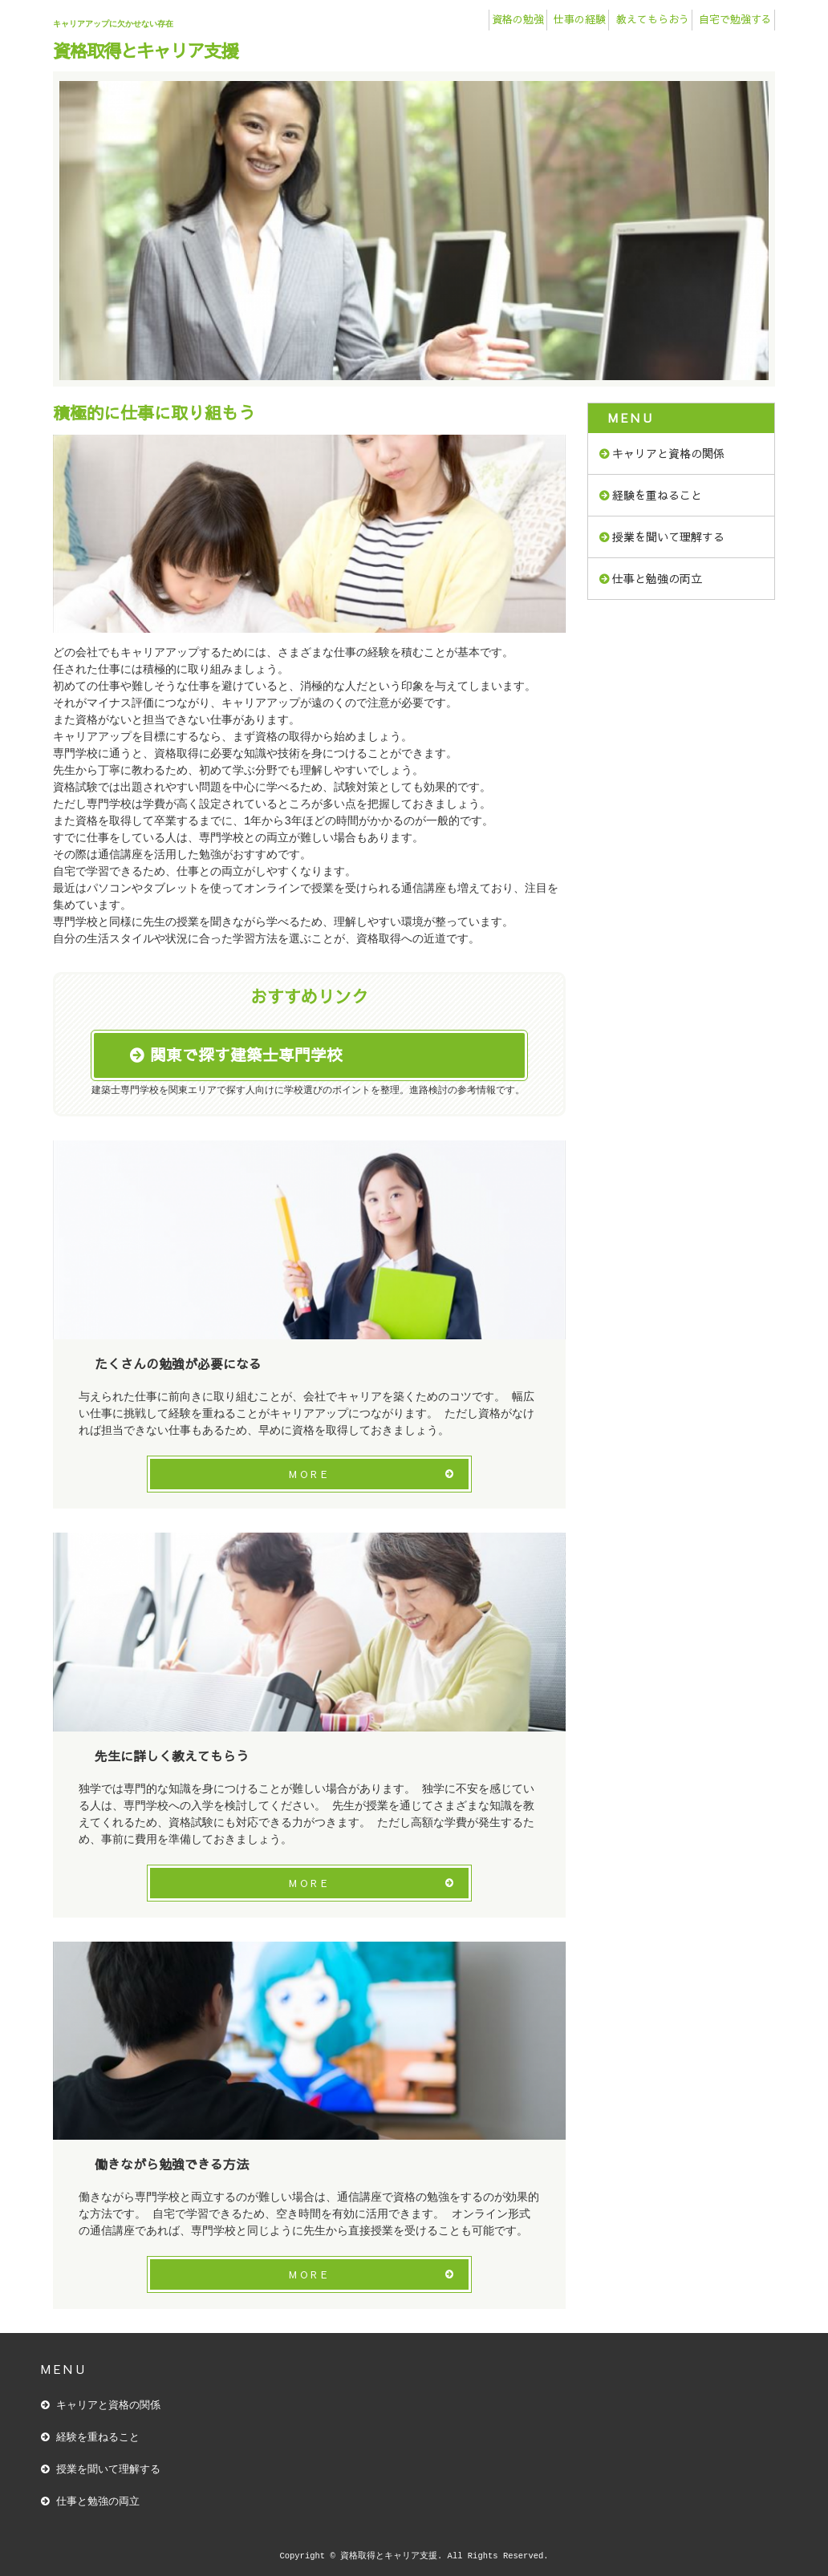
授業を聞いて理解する (668, 537)
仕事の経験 (580, 19)
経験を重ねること (657, 495)
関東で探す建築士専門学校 (246, 1055)
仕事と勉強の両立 (657, 578)
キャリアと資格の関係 (668, 453)
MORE (309, 1474)
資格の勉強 (518, 19)
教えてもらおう (652, 19)
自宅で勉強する (735, 19)
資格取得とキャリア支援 (145, 50)
